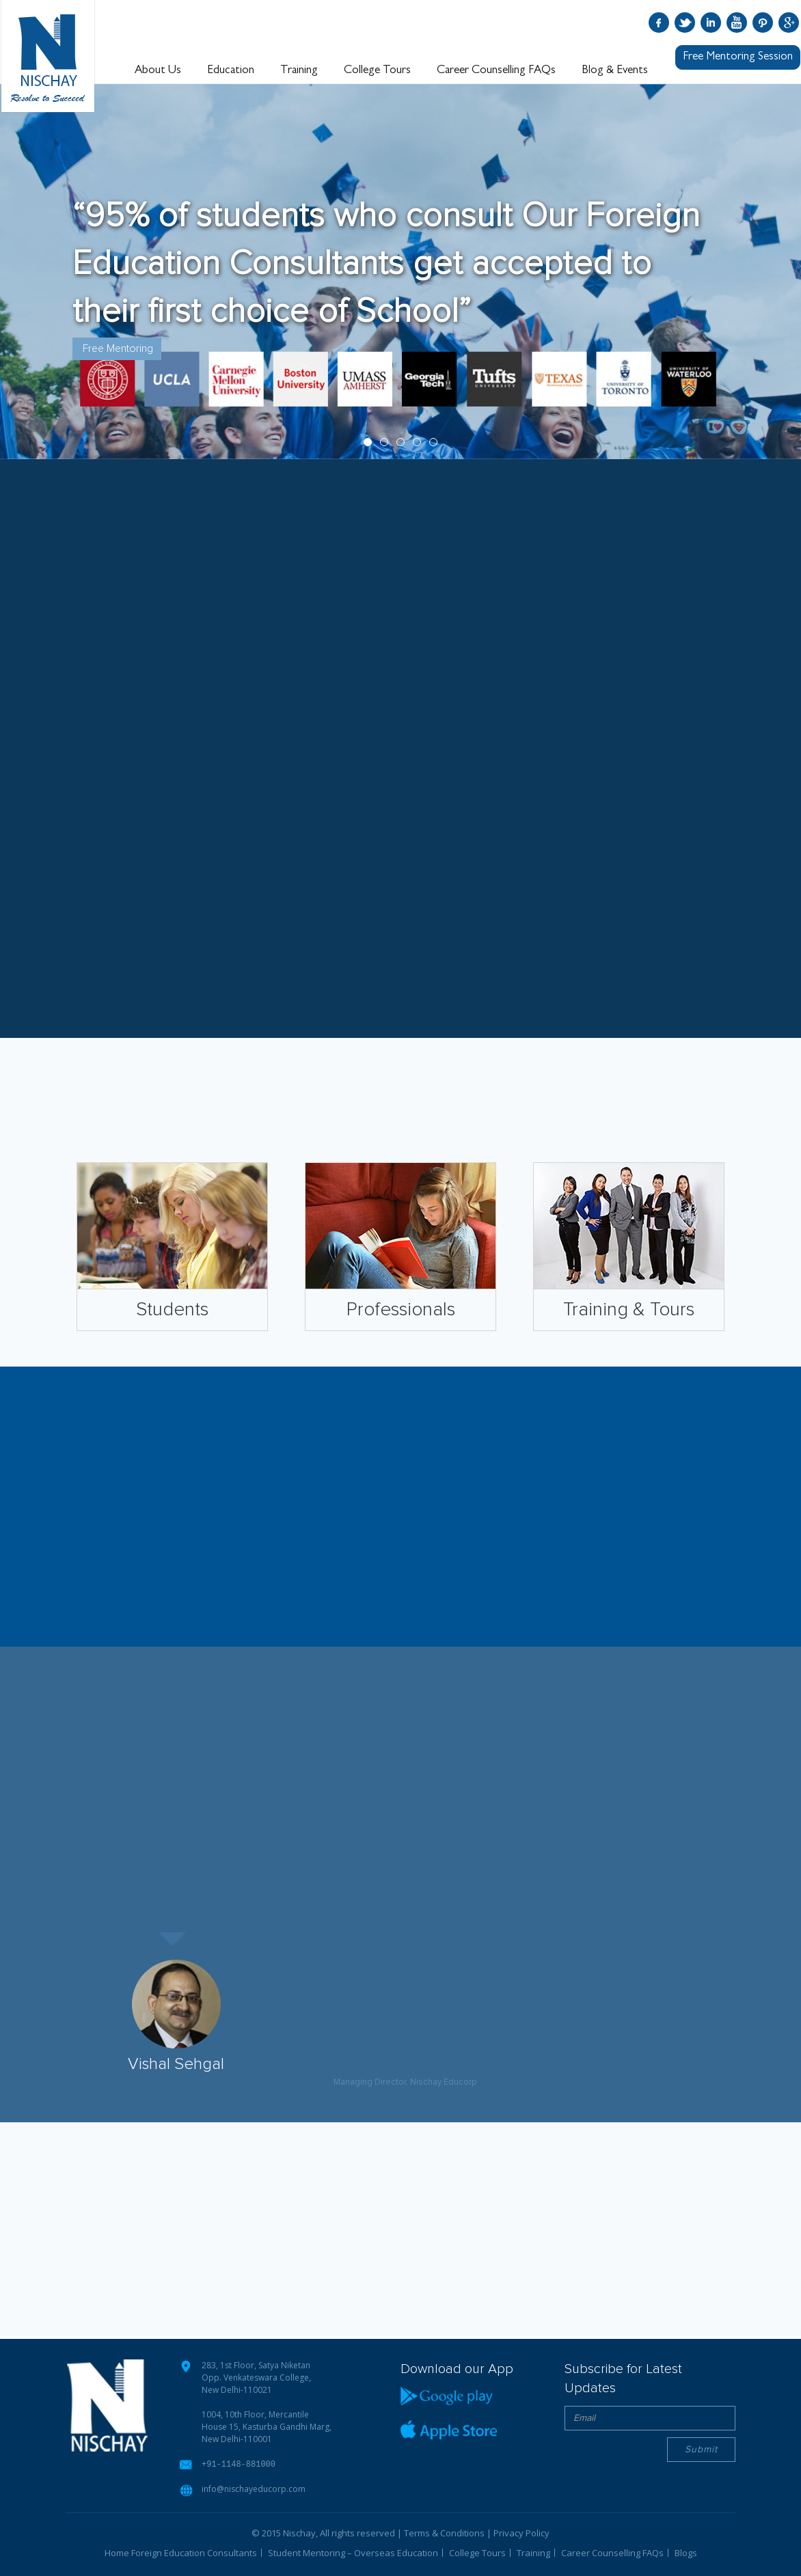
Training (299, 70)
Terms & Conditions (444, 2532)
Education (230, 70)
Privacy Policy (521, 2532)
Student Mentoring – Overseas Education (353, 2552)
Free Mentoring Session (738, 57)
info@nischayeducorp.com (254, 2488)
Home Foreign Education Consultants (181, 2552)
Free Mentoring (118, 348)
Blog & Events (615, 70)
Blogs (686, 2552)
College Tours (377, 70)
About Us (158, 70)
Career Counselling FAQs (496, 70)
